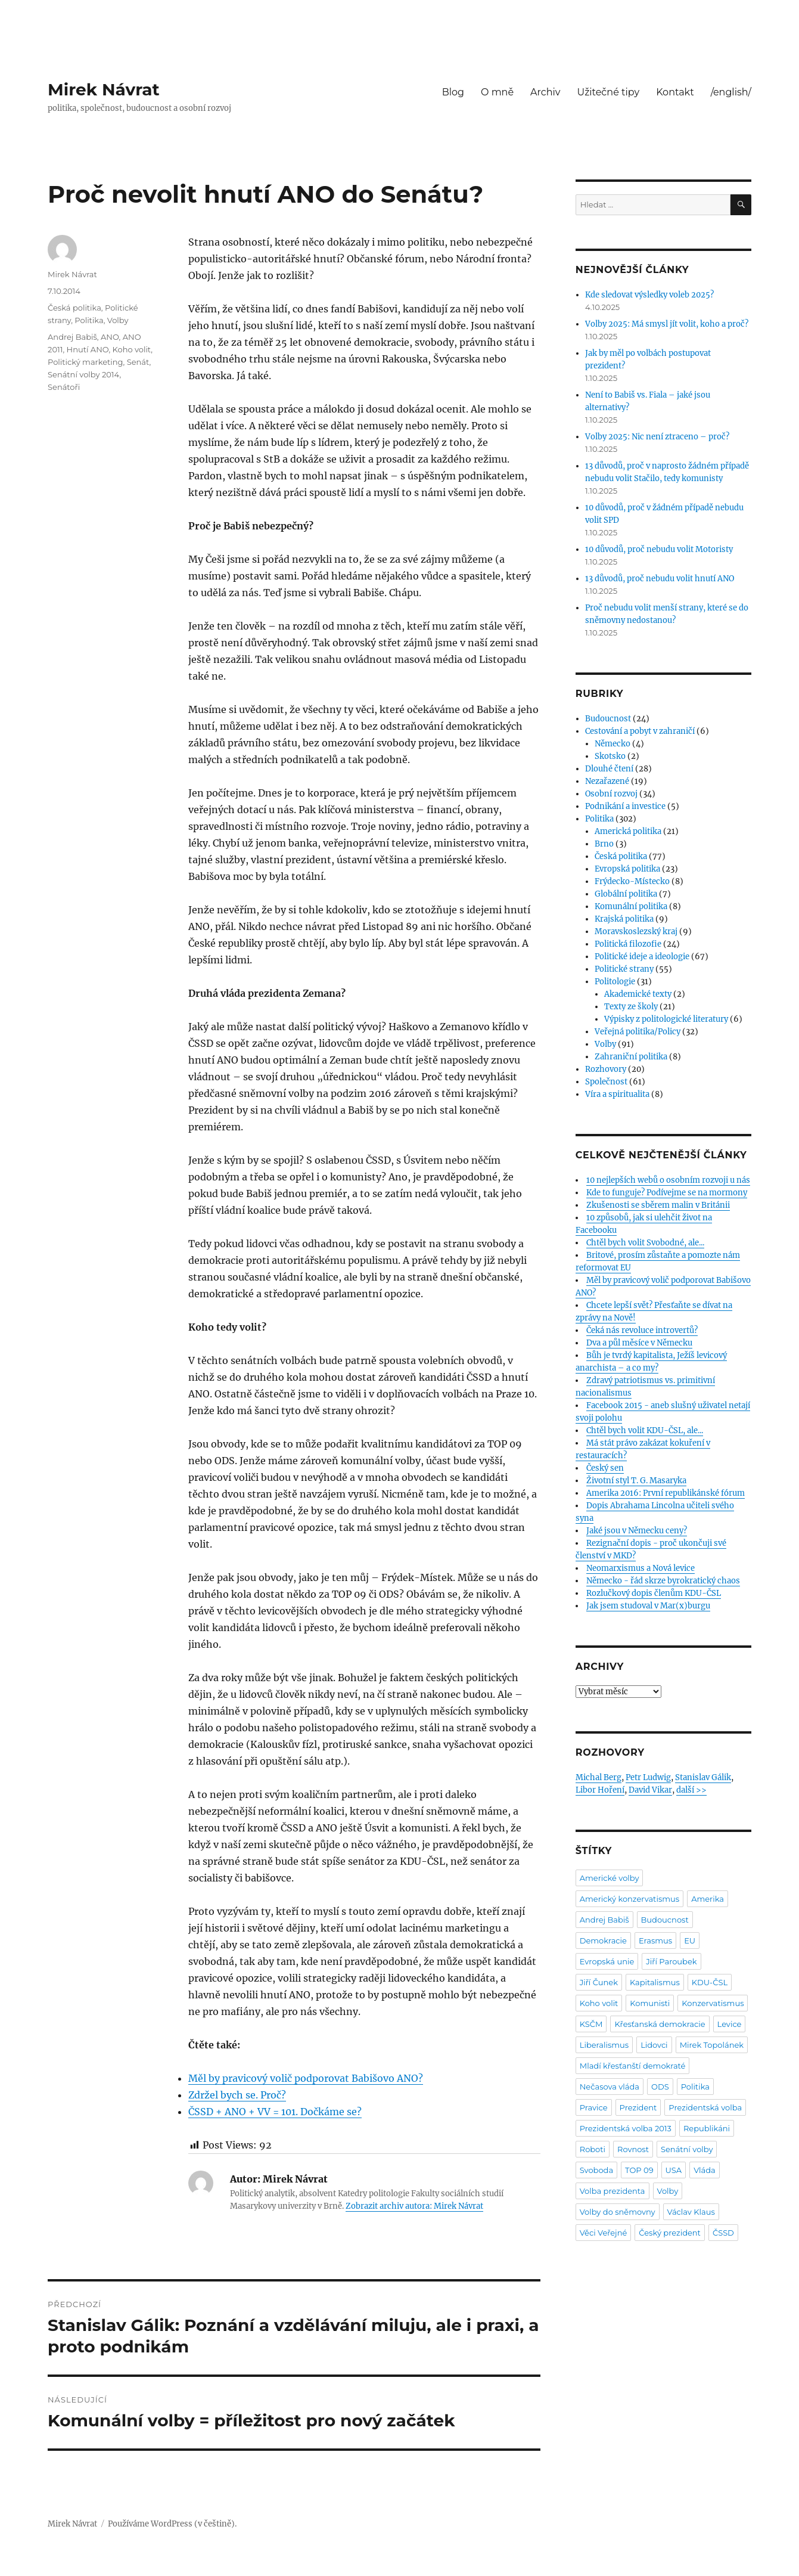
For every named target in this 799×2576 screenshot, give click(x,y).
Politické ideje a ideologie (642, 956)
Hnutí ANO (88, 349)
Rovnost (633, 2149)
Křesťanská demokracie (659, 2024)
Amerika (707, 1899)
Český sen (605, 1468)
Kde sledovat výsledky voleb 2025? (649, 295)
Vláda (705, 2170)
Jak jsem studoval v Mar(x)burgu (648, 1606)
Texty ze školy (631, 1007)
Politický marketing (85, 362)
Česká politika (74, 307)
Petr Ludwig (648, 1777)
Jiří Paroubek (671, 1961)
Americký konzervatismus (629, 1899)
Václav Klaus (691, 2212)
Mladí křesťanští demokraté (633, 2065)
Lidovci (654, 2045)
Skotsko (610, 756)
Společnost (606, 1082)
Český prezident (670, 2232)
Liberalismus (604, 2045)
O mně (497, 92)
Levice (729, 2024)
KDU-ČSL (710, 1982)
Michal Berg (598, 1777)
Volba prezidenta (612, 2191)
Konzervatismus (713, 2003)
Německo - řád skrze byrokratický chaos (663, 1581)
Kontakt (675, 92)
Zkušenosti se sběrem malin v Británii (658, 1205)
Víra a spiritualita (617, 1094)
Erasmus (655, 1940)
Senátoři (64, 387)
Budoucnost (608, 719)
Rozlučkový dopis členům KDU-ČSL (653, 1593)
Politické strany (624, 969)
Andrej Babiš (72, 337)
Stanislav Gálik (703, 1777)
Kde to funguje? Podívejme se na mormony (666, 1193)
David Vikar (650, 1790)
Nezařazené (607, 781)
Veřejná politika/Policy (637, 1032)
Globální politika (626, 894)
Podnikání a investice (625, 806)
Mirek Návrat (104, 89)
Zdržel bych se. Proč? (237, 2095)
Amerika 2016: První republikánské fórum (665, 1493)
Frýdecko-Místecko (632, 881)
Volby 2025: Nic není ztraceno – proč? (657, 437)
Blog (453, 92)
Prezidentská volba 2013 (625, 2128)
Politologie (615, 982)
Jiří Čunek (599, 1982)
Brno (604, 844)
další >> (691, 1790)
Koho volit (132, 349)
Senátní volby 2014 (83, 374)
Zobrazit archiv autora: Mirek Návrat (414, 2206)
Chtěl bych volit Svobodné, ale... (645, 1243)
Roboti (592, 2149)
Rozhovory (605, 1069)
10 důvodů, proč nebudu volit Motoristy (659, 549)
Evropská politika (627, 869)
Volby (118, 320)
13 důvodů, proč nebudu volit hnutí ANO (659, 579)
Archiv (545, 92)
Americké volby (609, 1878)
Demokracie (603, 1940)
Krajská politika (624, 919)
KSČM (591, 2024)
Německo (612, 744)
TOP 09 (639, 2170)
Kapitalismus (655, 1982)
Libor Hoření (600, 1790)
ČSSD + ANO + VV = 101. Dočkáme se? (275, 2112)
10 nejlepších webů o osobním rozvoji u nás (668, 1180)
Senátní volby (687, 2149)
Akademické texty (637, 994)
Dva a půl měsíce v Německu (639, 1343)
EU (689, 1940)
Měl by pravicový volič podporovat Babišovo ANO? (305, 2078)
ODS (660, 2086)
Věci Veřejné (603, 2232)
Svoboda (596, 2170)
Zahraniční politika (631, 1057)
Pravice (594, 2107)
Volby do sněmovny (617, 2212)
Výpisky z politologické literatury (666, 1019)
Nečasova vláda (609, 2086)
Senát (138, 362)
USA (674, 2170)
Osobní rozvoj (611, 794)
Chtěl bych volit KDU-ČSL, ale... (644, 1430)
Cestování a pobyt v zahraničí (640, 731)
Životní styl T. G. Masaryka (636, 1480)
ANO (110, 337)
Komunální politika (631, 906)
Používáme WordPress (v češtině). (172, 2524)
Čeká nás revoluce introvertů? (642, 1330)
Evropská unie (607, 1961)
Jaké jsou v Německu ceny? (636, 1531)
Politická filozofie (628, 944)
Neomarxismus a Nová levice (640, 1568)
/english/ (731, 92)
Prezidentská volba (705, 2107)
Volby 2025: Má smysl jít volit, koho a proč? (666, 324)
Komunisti (650, 2003)
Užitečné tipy (608, 92)
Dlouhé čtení (609, 769)
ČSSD (723, 2232)
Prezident (638, 2107)
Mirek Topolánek (712, 2045)
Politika (88, 320)
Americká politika (628, 831)
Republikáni (706, 2128)
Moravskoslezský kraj (636, 931)
